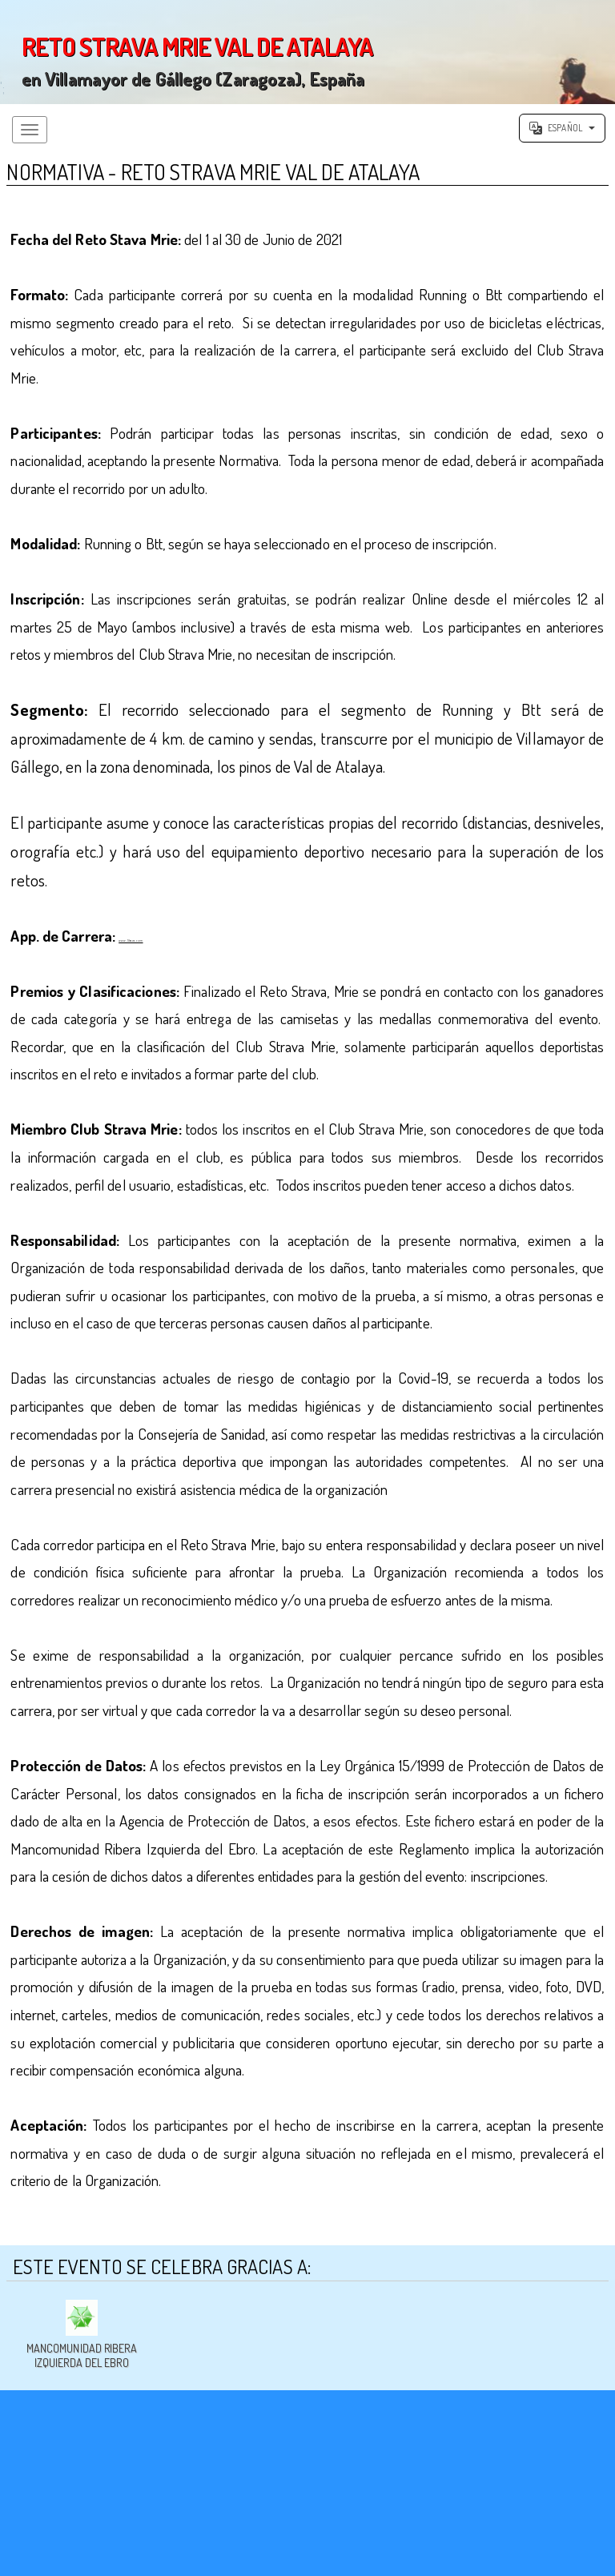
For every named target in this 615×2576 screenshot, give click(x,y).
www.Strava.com (167, 945)
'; (307, 52)
